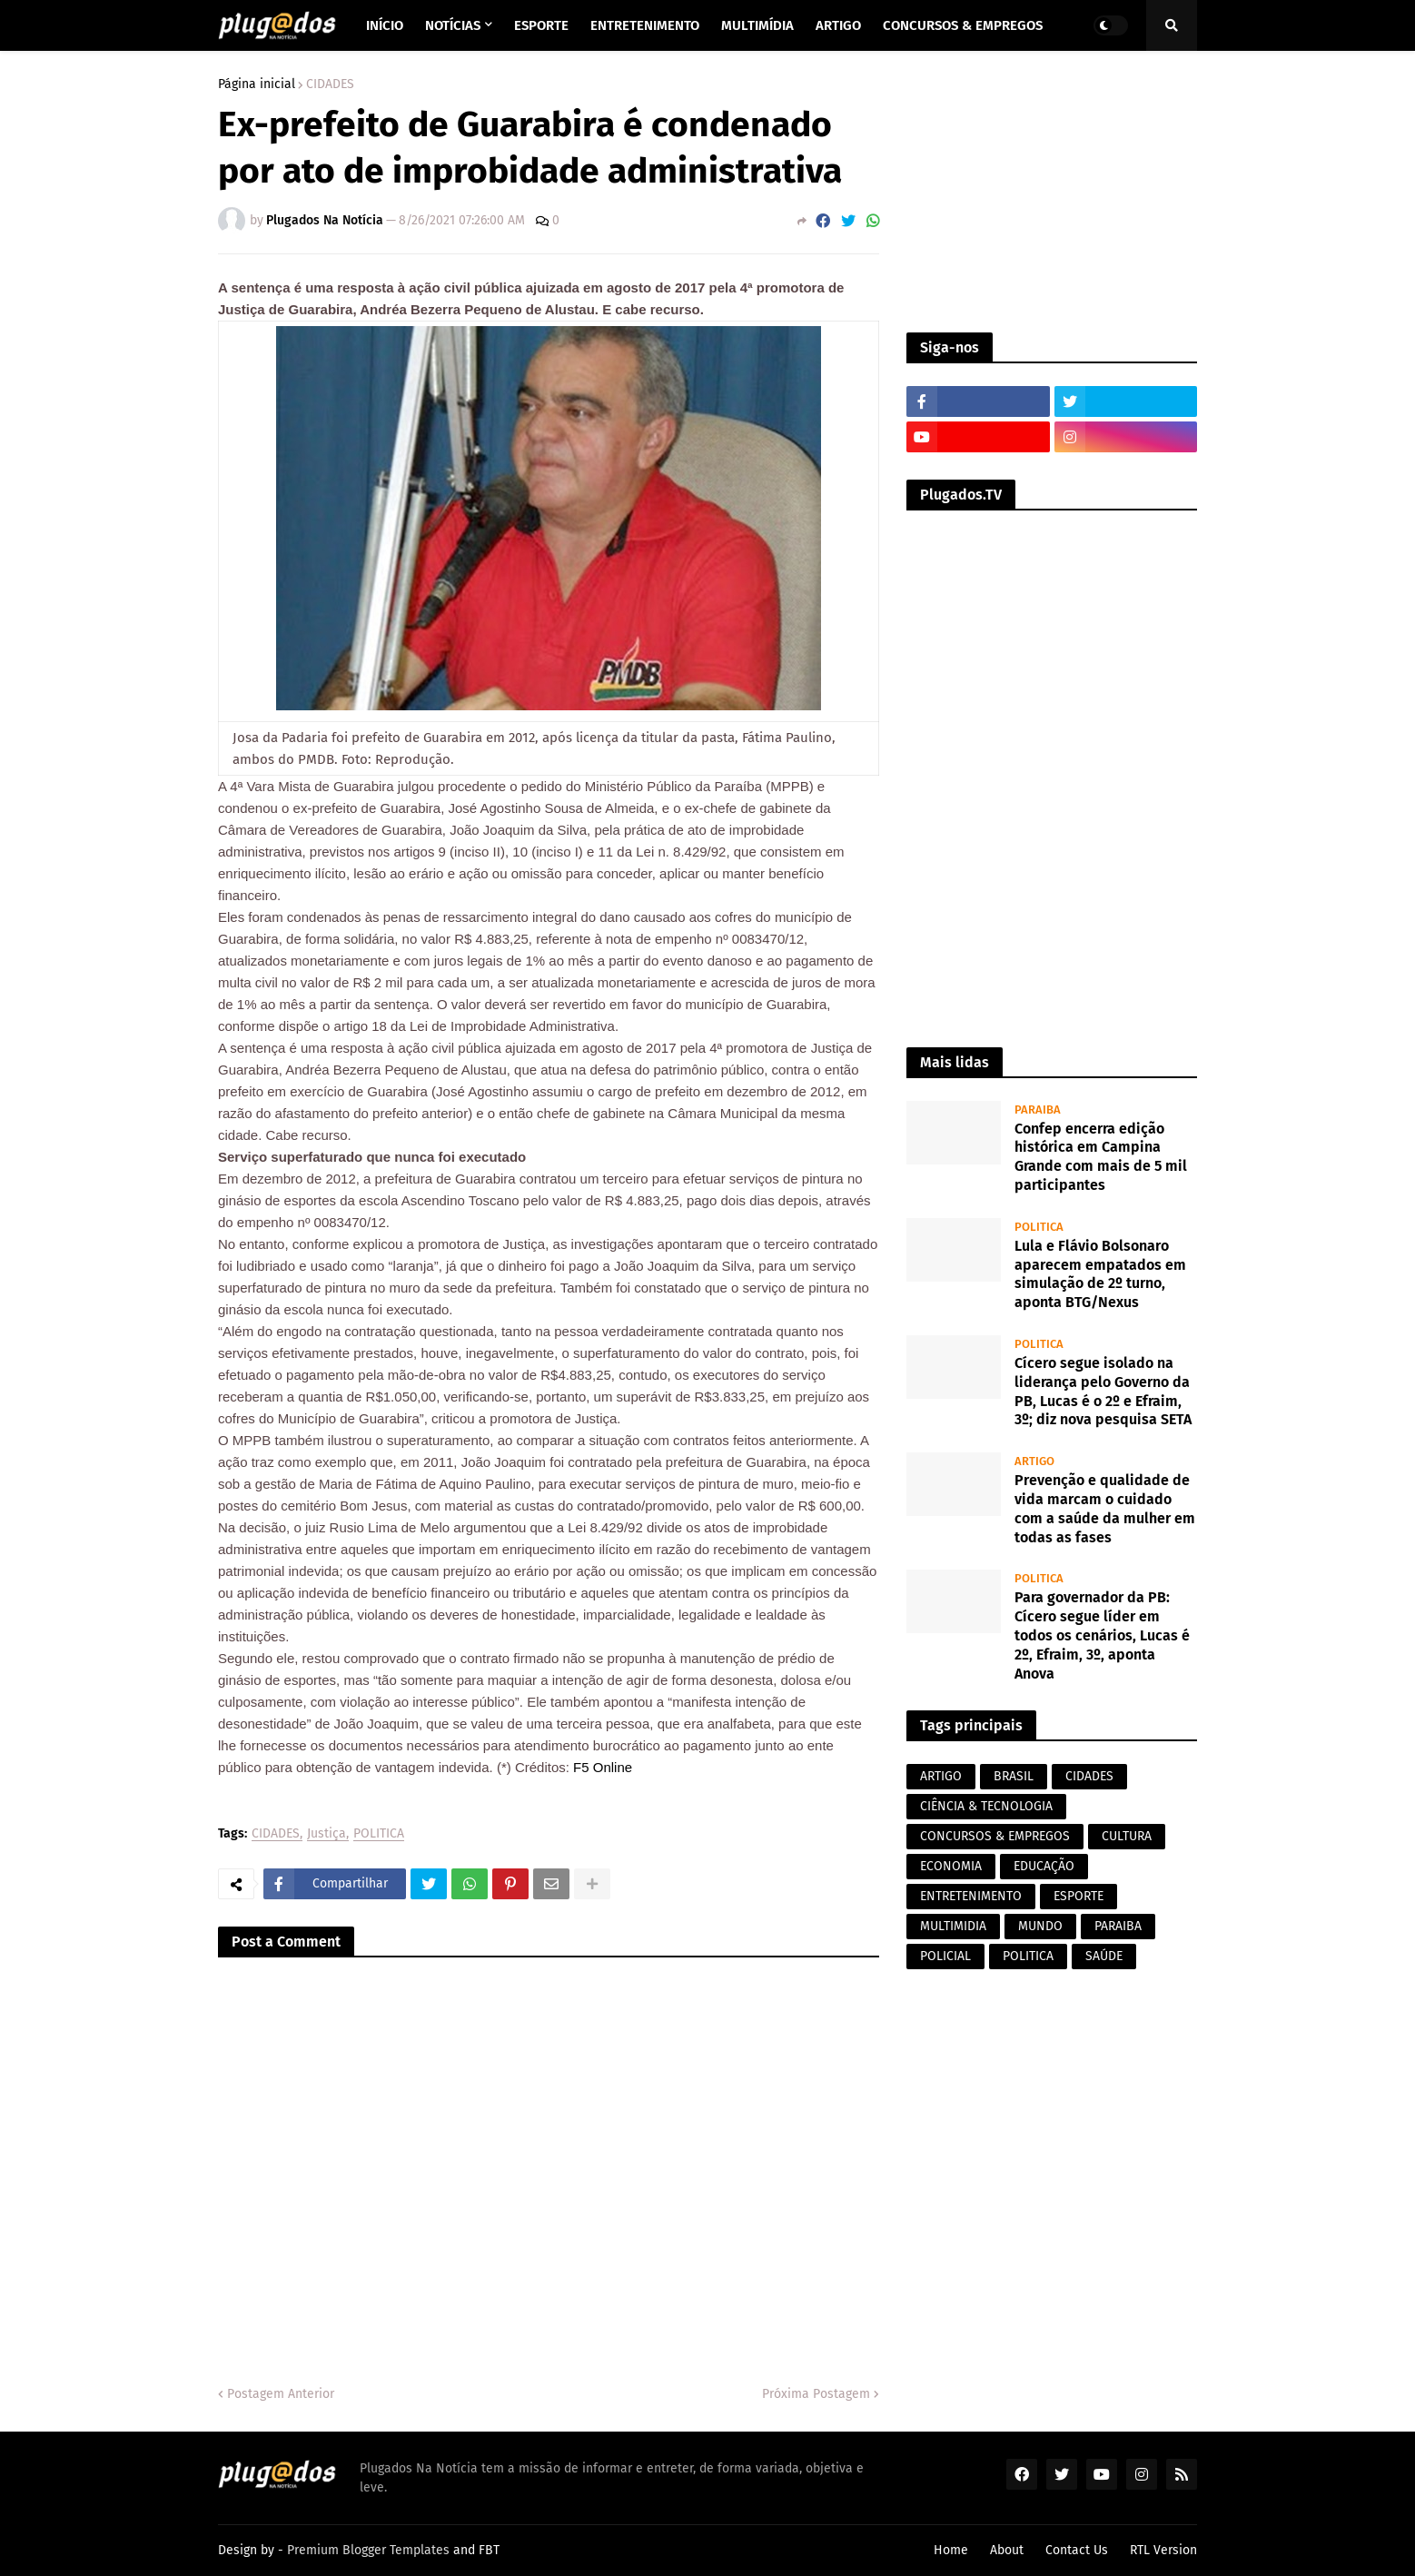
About (1007, 2550)
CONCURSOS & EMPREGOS (995, 1836)
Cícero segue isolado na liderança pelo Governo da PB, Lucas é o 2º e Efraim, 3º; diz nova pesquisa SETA (1103, 1391)
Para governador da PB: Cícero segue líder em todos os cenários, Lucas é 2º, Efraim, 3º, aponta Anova (1102, 1635)
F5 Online (600, 1767)
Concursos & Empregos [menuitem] (963, 25)
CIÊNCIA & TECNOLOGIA (986, 1806)
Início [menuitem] (384, 25)
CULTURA (1127, 1836)
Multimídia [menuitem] (757, 25)
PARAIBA (1118, 1926)
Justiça (326, 1834)
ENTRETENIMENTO (971, 1896)
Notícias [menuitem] (452, 25)
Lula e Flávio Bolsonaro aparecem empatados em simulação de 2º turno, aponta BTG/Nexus (1100, 1274)
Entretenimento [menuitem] (644, 25)
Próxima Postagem (816, 2394)
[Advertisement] (1051, 191)
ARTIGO (941, 1776)
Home (951, 2550)
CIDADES (330, 84)
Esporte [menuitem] (541, 25)
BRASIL (1014, 1776)
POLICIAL (945, 1956)
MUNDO (1040, 1926)
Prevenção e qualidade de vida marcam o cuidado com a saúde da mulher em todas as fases (1104, 1508)
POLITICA (378, 1834)
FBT (489, 2550)
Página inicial (256, 84)
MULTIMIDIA (953, 1926)
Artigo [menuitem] (838, 25)
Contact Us (1076, 2550)
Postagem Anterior (280, 2394)
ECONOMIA (951, 1866)
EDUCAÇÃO (1044, 1866)
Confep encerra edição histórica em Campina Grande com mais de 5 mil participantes (1100, 1157)
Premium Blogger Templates (368, 2550)
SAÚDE (1104, 1956)
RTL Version (1163, 2550)
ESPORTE (1078, 1896)
